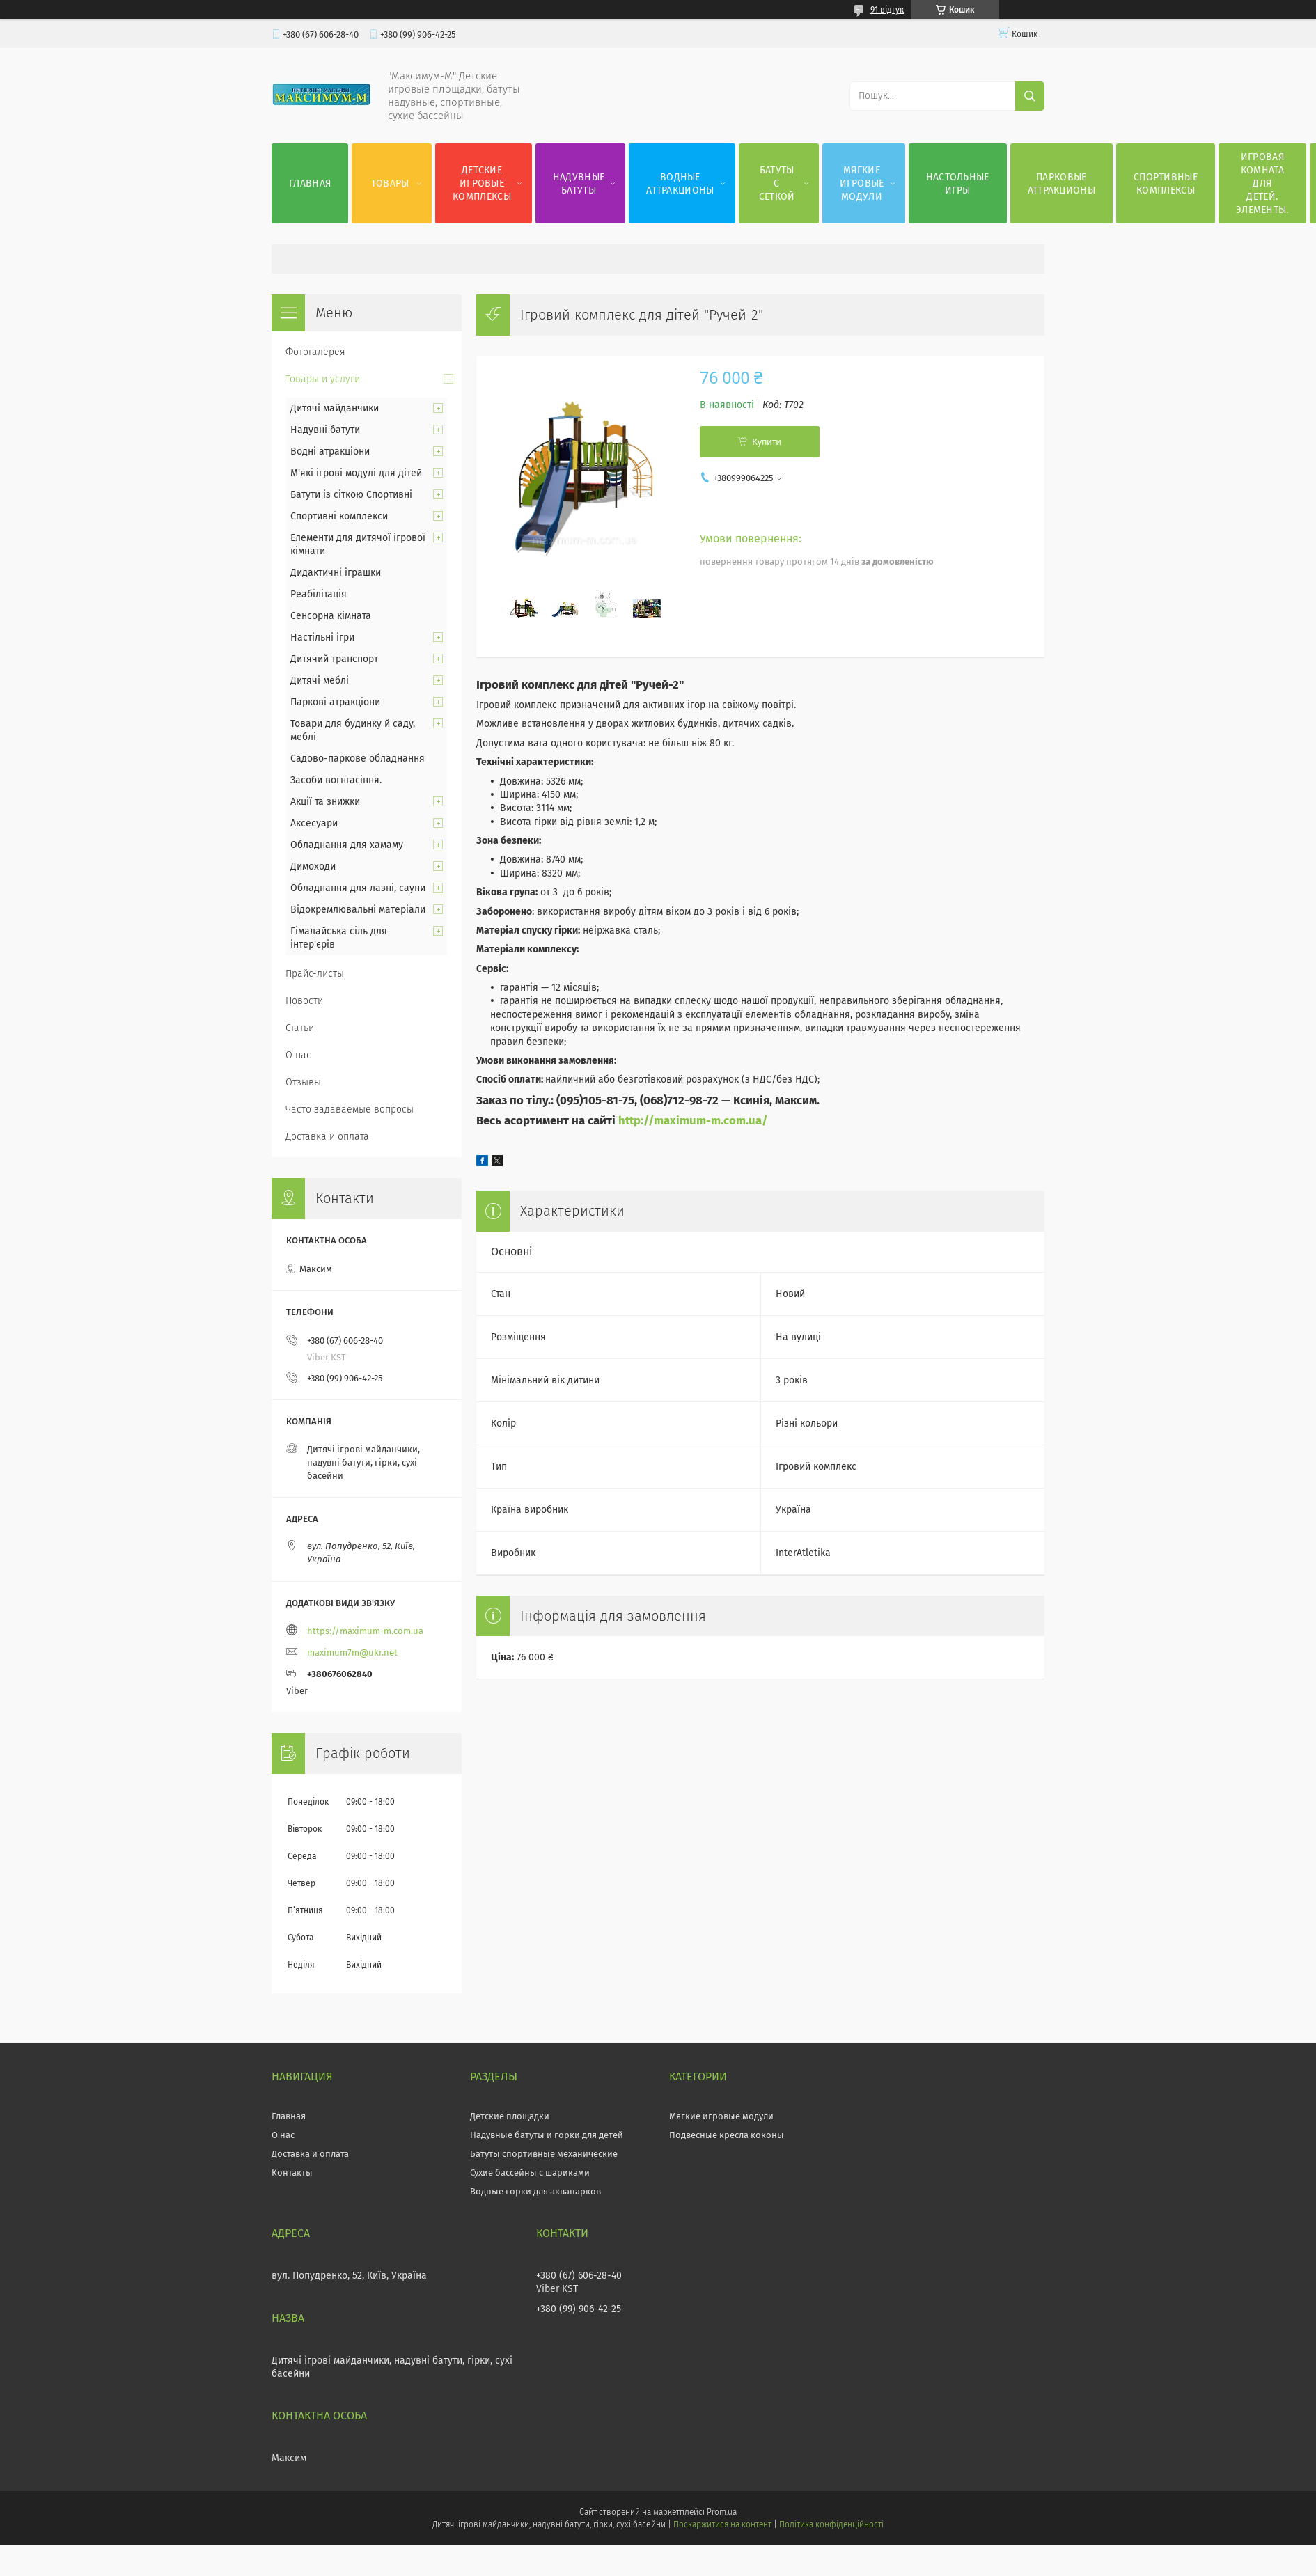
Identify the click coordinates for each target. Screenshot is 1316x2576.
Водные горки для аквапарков (535, 2191)
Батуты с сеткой (777, 183)
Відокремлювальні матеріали (357, 910)
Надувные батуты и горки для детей (546, 2135)
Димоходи (313, 866)
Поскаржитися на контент (722, 2524)
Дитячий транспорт (334, 659)
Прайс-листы (314, 974)
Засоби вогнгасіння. (336, 780)
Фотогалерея (315, 352)
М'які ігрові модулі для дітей (356, 473)
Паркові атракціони (335, 702)
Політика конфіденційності (831, 2524)
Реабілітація (318, 594)
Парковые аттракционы (1061, 183)
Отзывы (303, 1082)
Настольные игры (957, 183)
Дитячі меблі (319, 680)
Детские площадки (509, 2116)
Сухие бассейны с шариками (530, 2172)
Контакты (292, 2172)
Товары (390, 183)
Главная (310, 183)
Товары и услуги (322, 379)
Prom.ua (722, 2512)
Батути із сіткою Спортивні (351, 495)
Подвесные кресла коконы (726, 2135)
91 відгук (887, 10)
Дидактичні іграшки (335, 573)
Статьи (299, 1028)
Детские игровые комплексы (482, 183)
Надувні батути (325, 430)
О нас (298, 1055)
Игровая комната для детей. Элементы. (1262, 183)
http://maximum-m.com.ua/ (693, 1120)
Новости (304, 1001)
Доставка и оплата (327, 1136)
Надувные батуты (578, 183)
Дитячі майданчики (334, 408)
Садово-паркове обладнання (357, 758)
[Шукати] (1029, 96)
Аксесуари (314, 823)
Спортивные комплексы (1166, 183)
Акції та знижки (325, 802)
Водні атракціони (330, 451)
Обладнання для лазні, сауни (357, 888)
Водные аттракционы (680, 183)
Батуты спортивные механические (544, 2154)
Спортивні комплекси (339, 516)
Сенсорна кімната (330, 616)
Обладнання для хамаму (346, 845)
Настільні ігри (322, 637)
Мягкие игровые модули (862, 183)
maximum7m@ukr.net (352, 1652)
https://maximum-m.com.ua (365, 1631)
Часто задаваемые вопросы (349, 1109)
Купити (766, 442)
